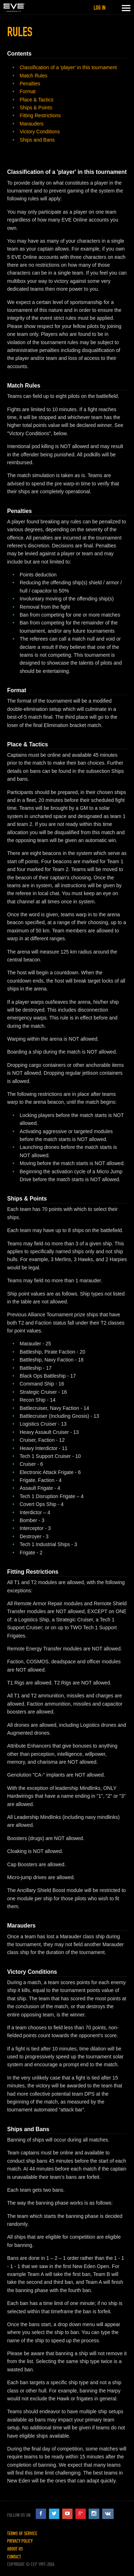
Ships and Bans (37, 140)
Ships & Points (36, 107)
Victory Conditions (40, 131)
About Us (15, 2549)
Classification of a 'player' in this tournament (68, 67)
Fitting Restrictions (40, 115)
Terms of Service (22, 2533)
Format (27, 91)
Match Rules (34, 76)
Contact (14, 2557)
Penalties (30, 83)
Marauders (32, 124)
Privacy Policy (20, 2541)
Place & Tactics (37, 100)
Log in (99, 7)
